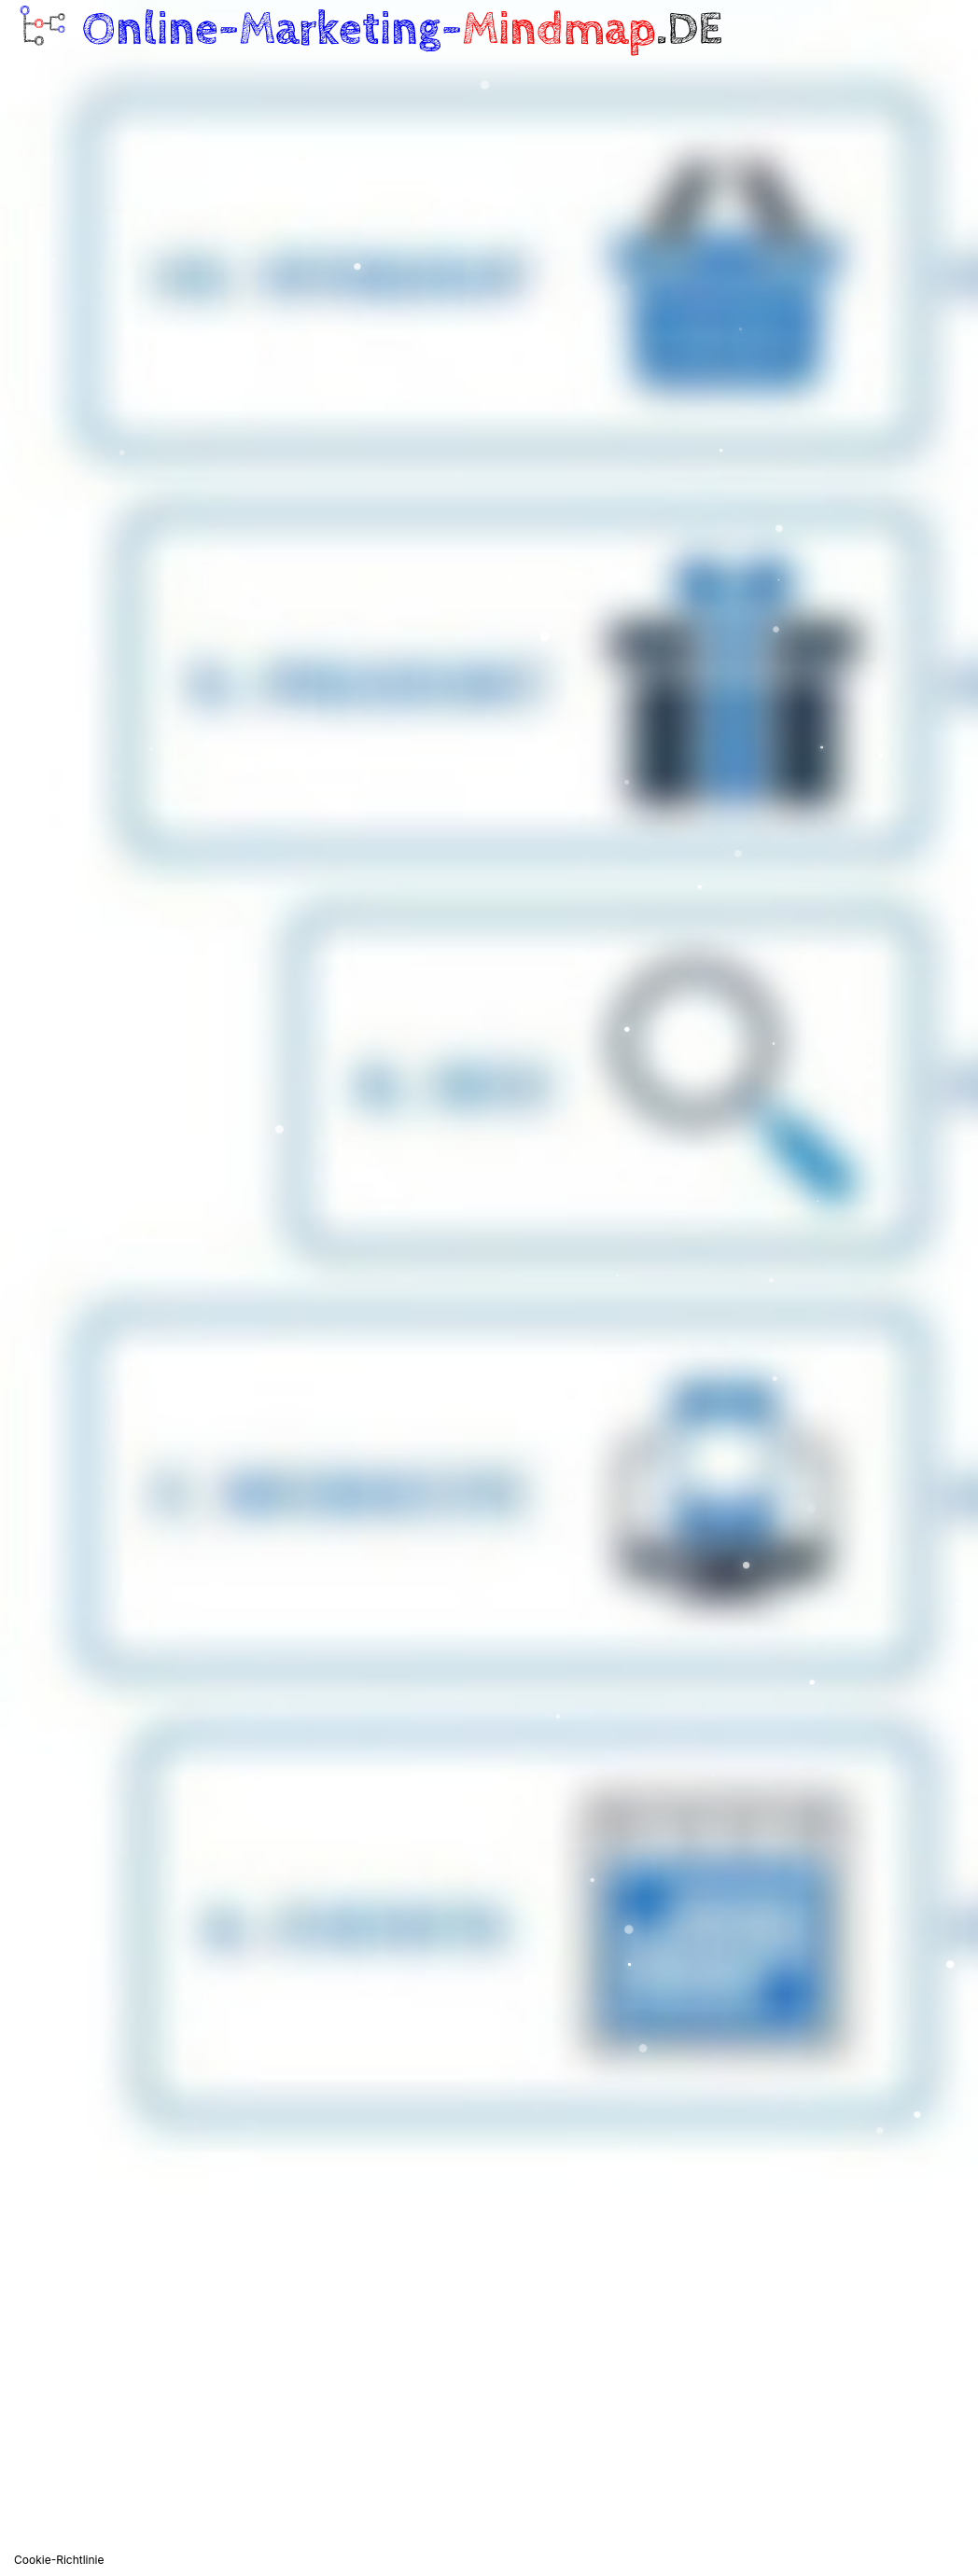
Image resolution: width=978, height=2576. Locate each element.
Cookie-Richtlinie (59, 2560)
